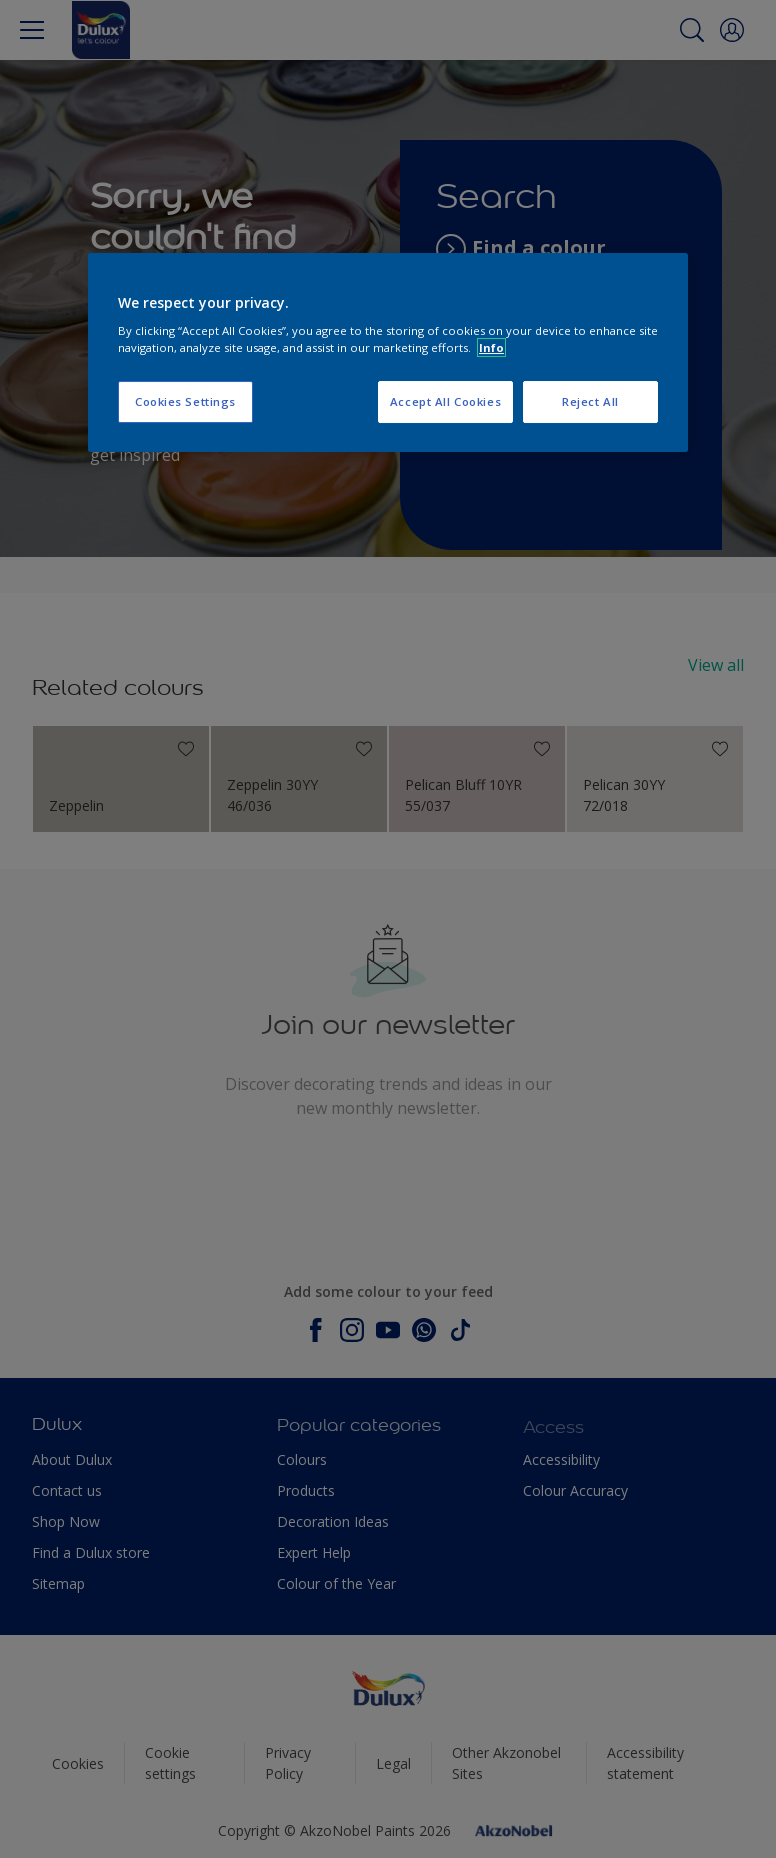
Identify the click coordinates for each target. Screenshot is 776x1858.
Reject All (590, 401)
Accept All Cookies (445, 401)
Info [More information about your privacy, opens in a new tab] (491, 347)
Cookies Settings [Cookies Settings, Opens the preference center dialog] (185, 401)
